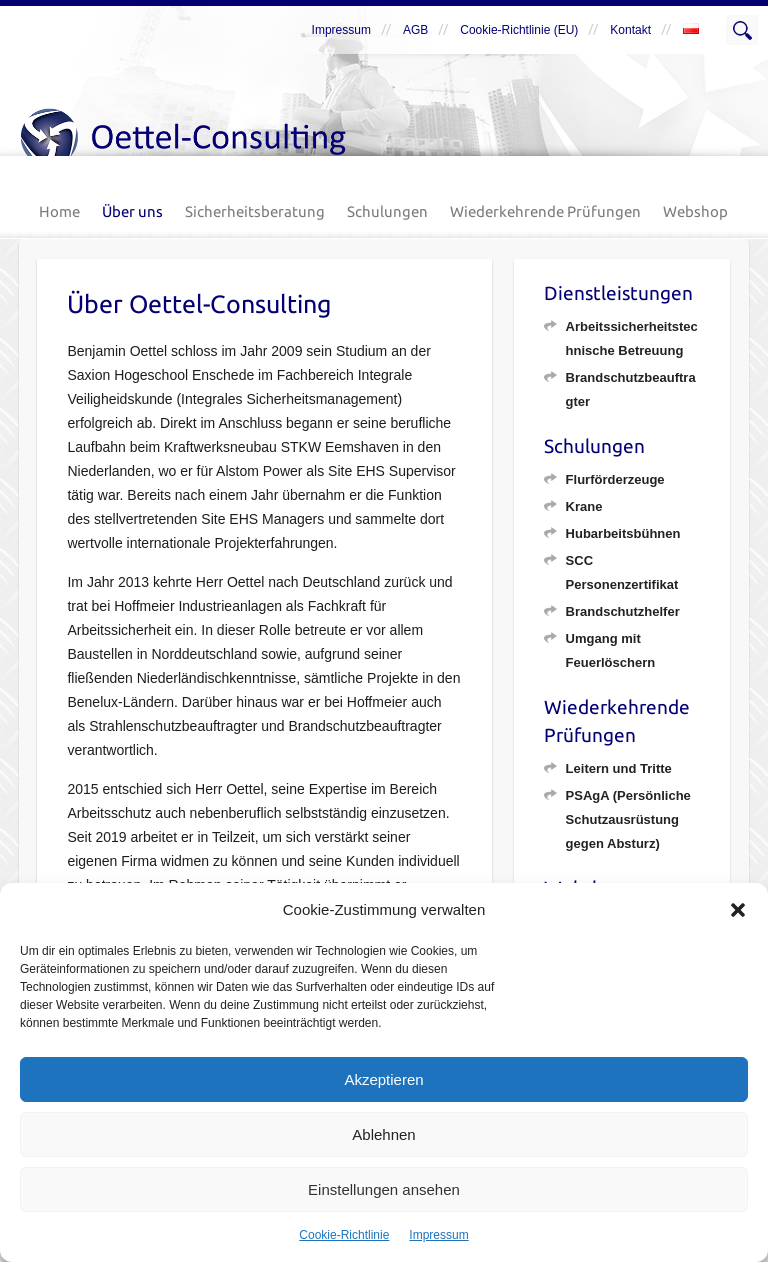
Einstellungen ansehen (384, 1189)
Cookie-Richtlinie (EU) (519, 30)
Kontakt (630, 30)
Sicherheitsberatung (255, 211)
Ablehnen (383, 1134)
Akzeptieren (383, 1079)
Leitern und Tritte (619, 768)
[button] (738, 910)
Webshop (695, 211)
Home (59, 211)
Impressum (438, 1235)
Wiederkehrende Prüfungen (545, 211)
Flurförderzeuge (615, 479)
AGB (415, 30)
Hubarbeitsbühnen (623, 533)
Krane (584, 506)
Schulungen (387, 211)
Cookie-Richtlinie (344, 1235)
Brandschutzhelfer (623, 611)
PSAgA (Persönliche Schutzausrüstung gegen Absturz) (628, 819)
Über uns (132, 211)
